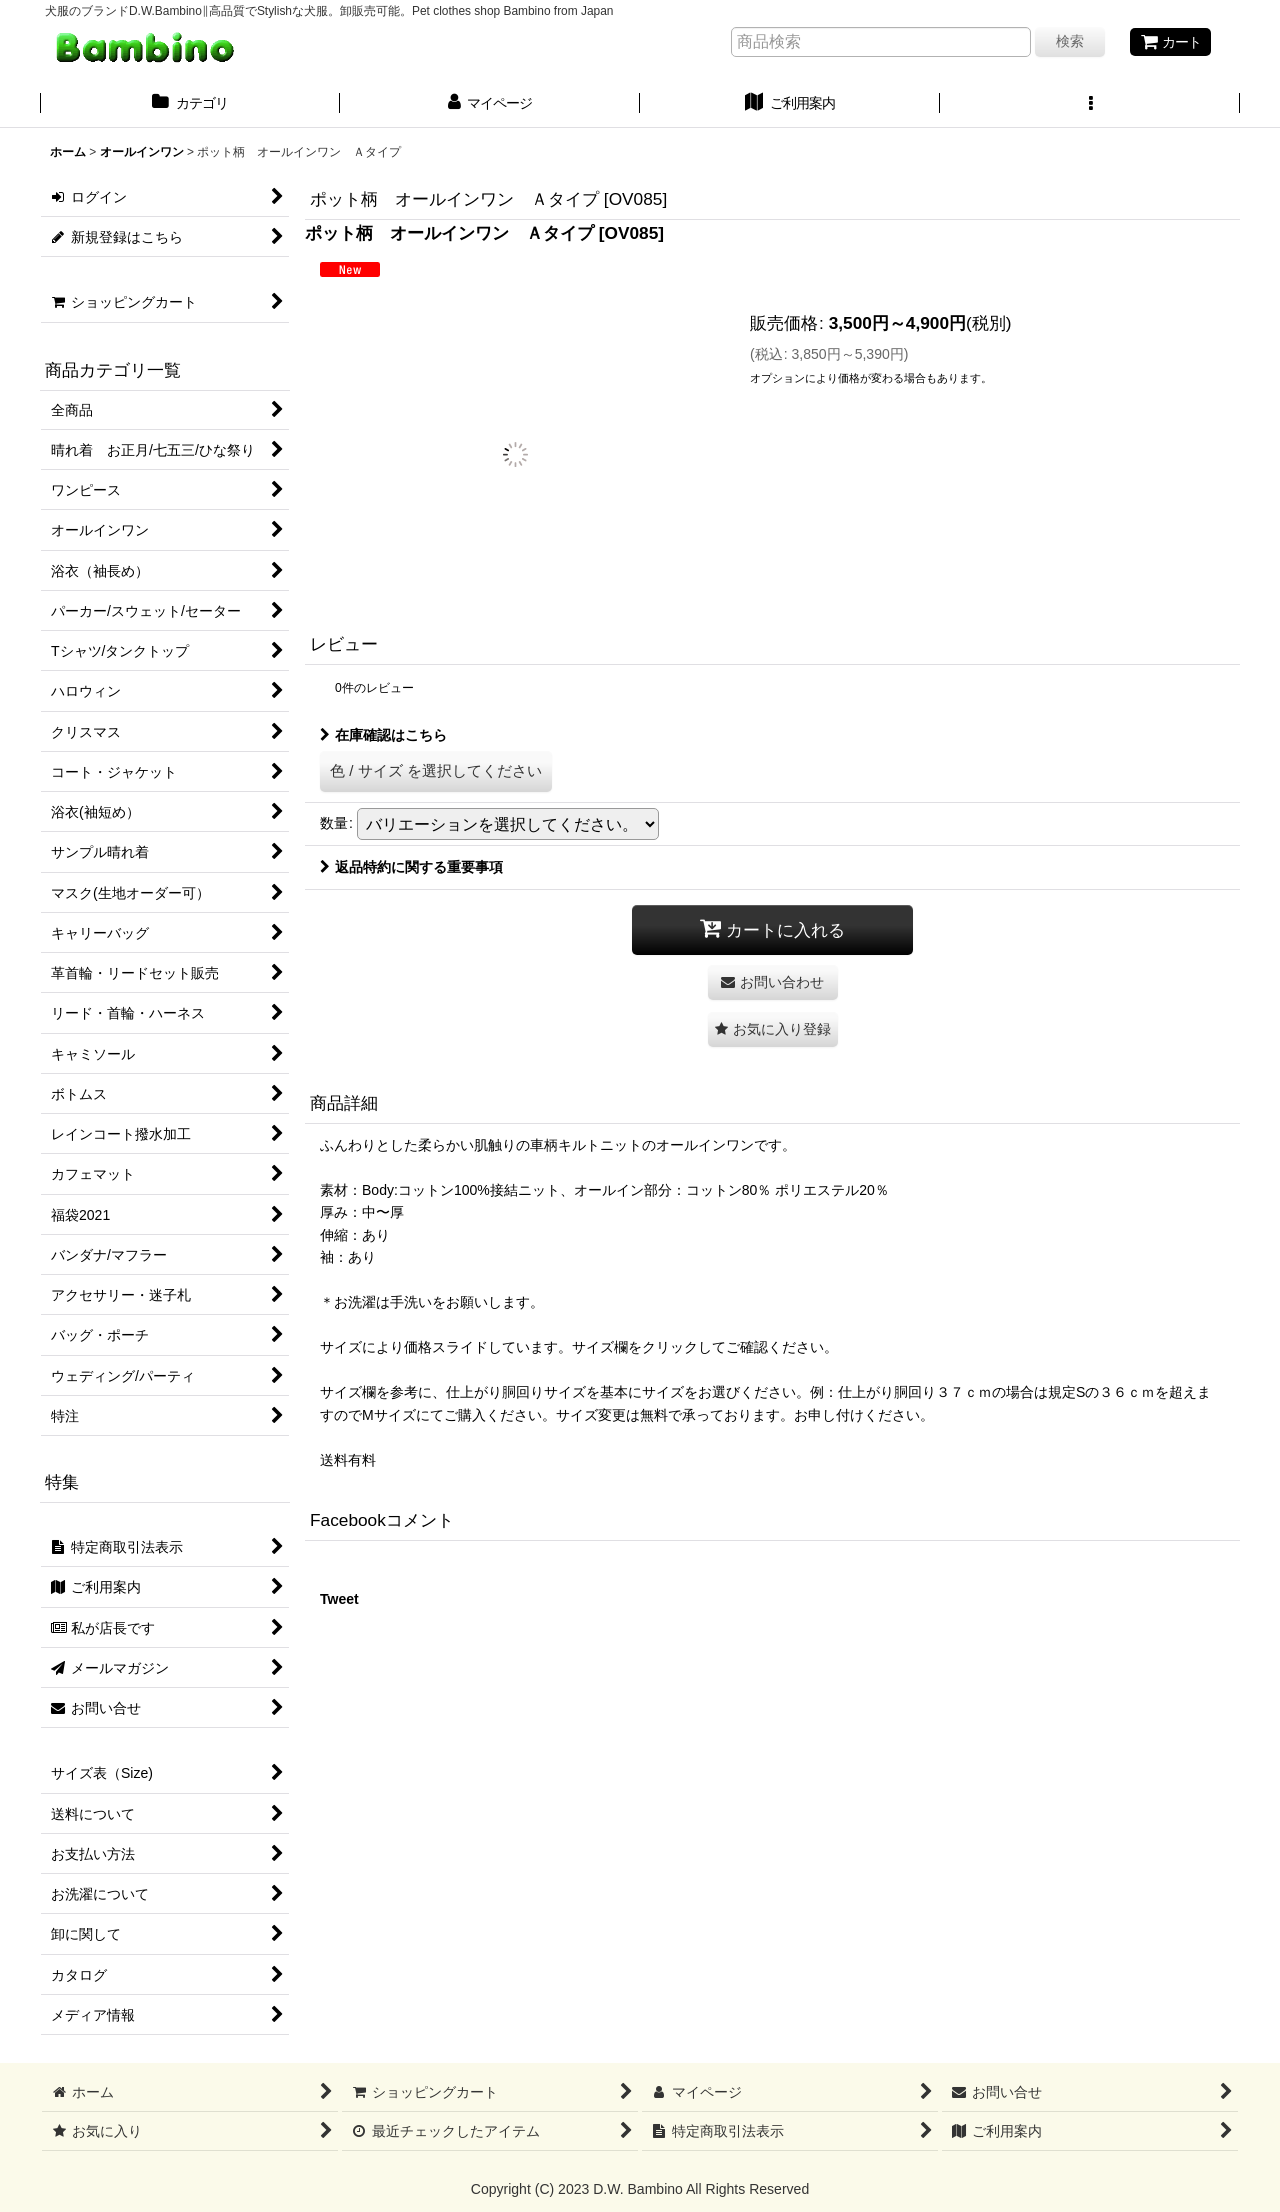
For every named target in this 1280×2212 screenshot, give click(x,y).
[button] (1090, 105)
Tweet (339, 1599)
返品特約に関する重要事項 (411, 867)
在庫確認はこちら (383, 735)
